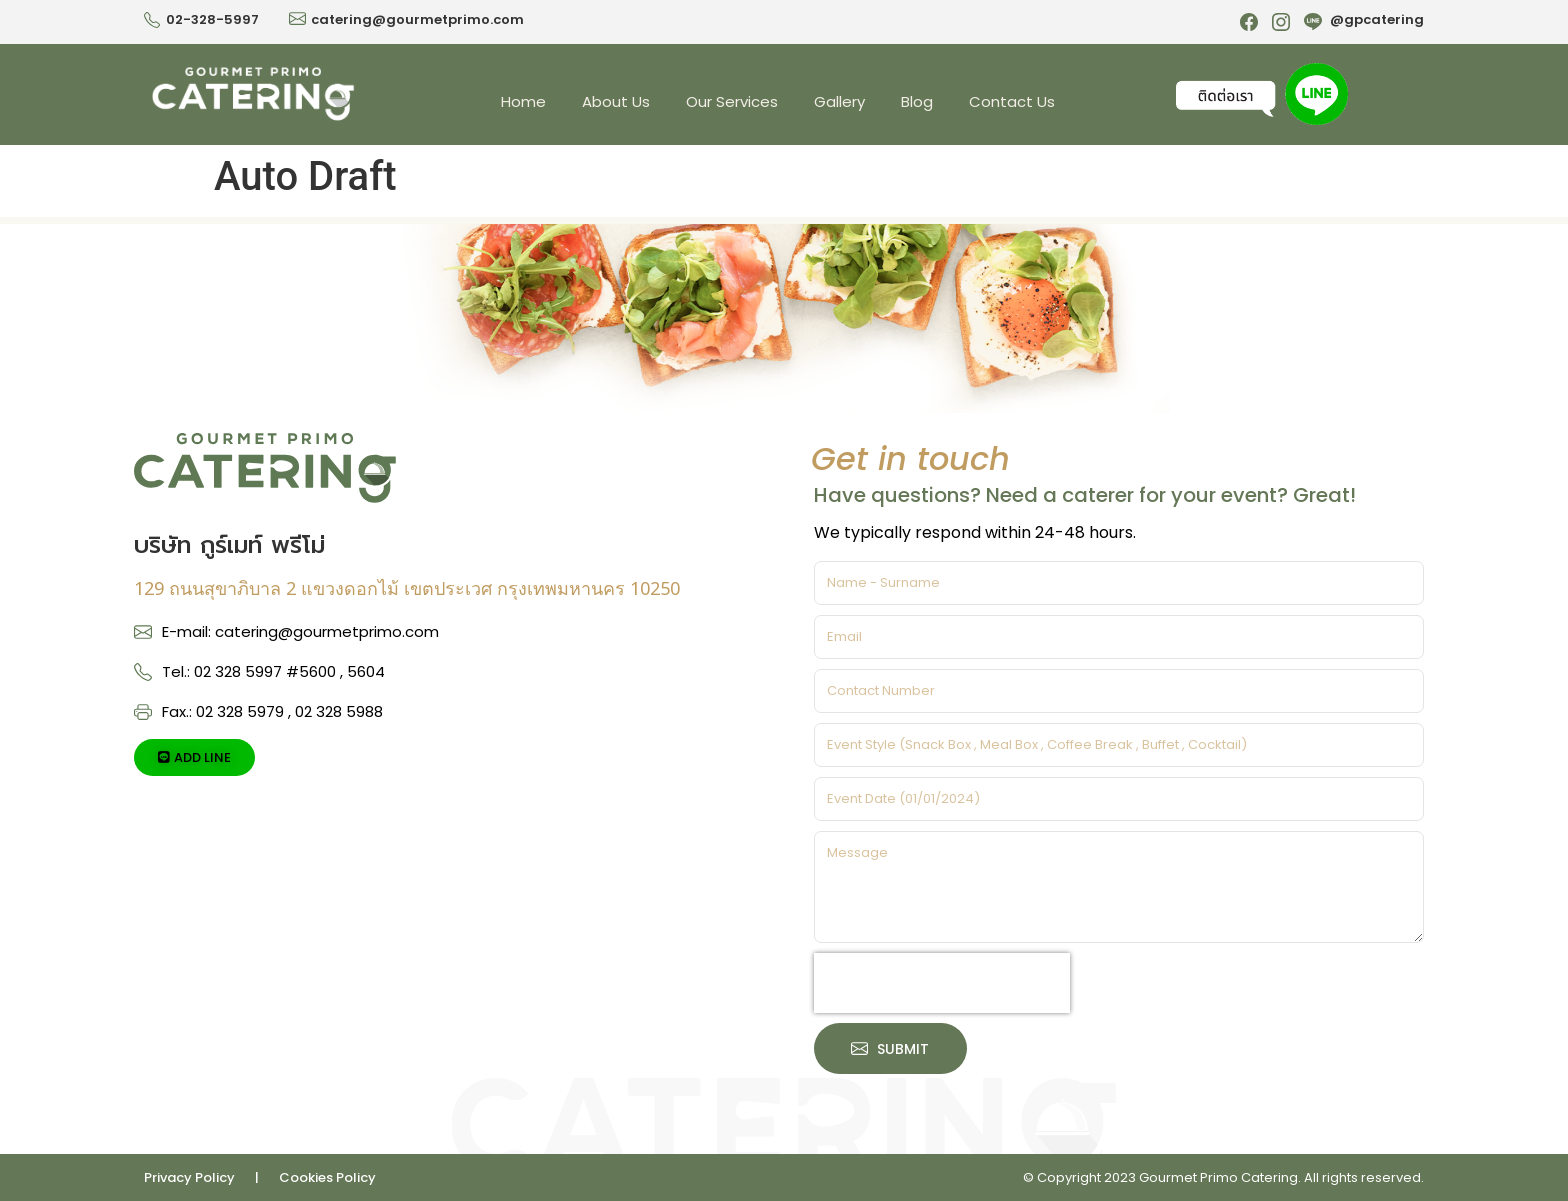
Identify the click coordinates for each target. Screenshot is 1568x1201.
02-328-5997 (212, 19)
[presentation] (942, 983)
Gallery (839, 101)
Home (523, 101)
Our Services (732, 101)
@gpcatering (1377, 19)
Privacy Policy (189, 1177)
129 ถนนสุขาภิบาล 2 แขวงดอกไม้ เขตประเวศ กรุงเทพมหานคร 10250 (407, 588)
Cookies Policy (327, 1177)
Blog (917, 101)
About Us (616, 101)
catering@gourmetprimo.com (417, 19)
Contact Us (1012, 101)
